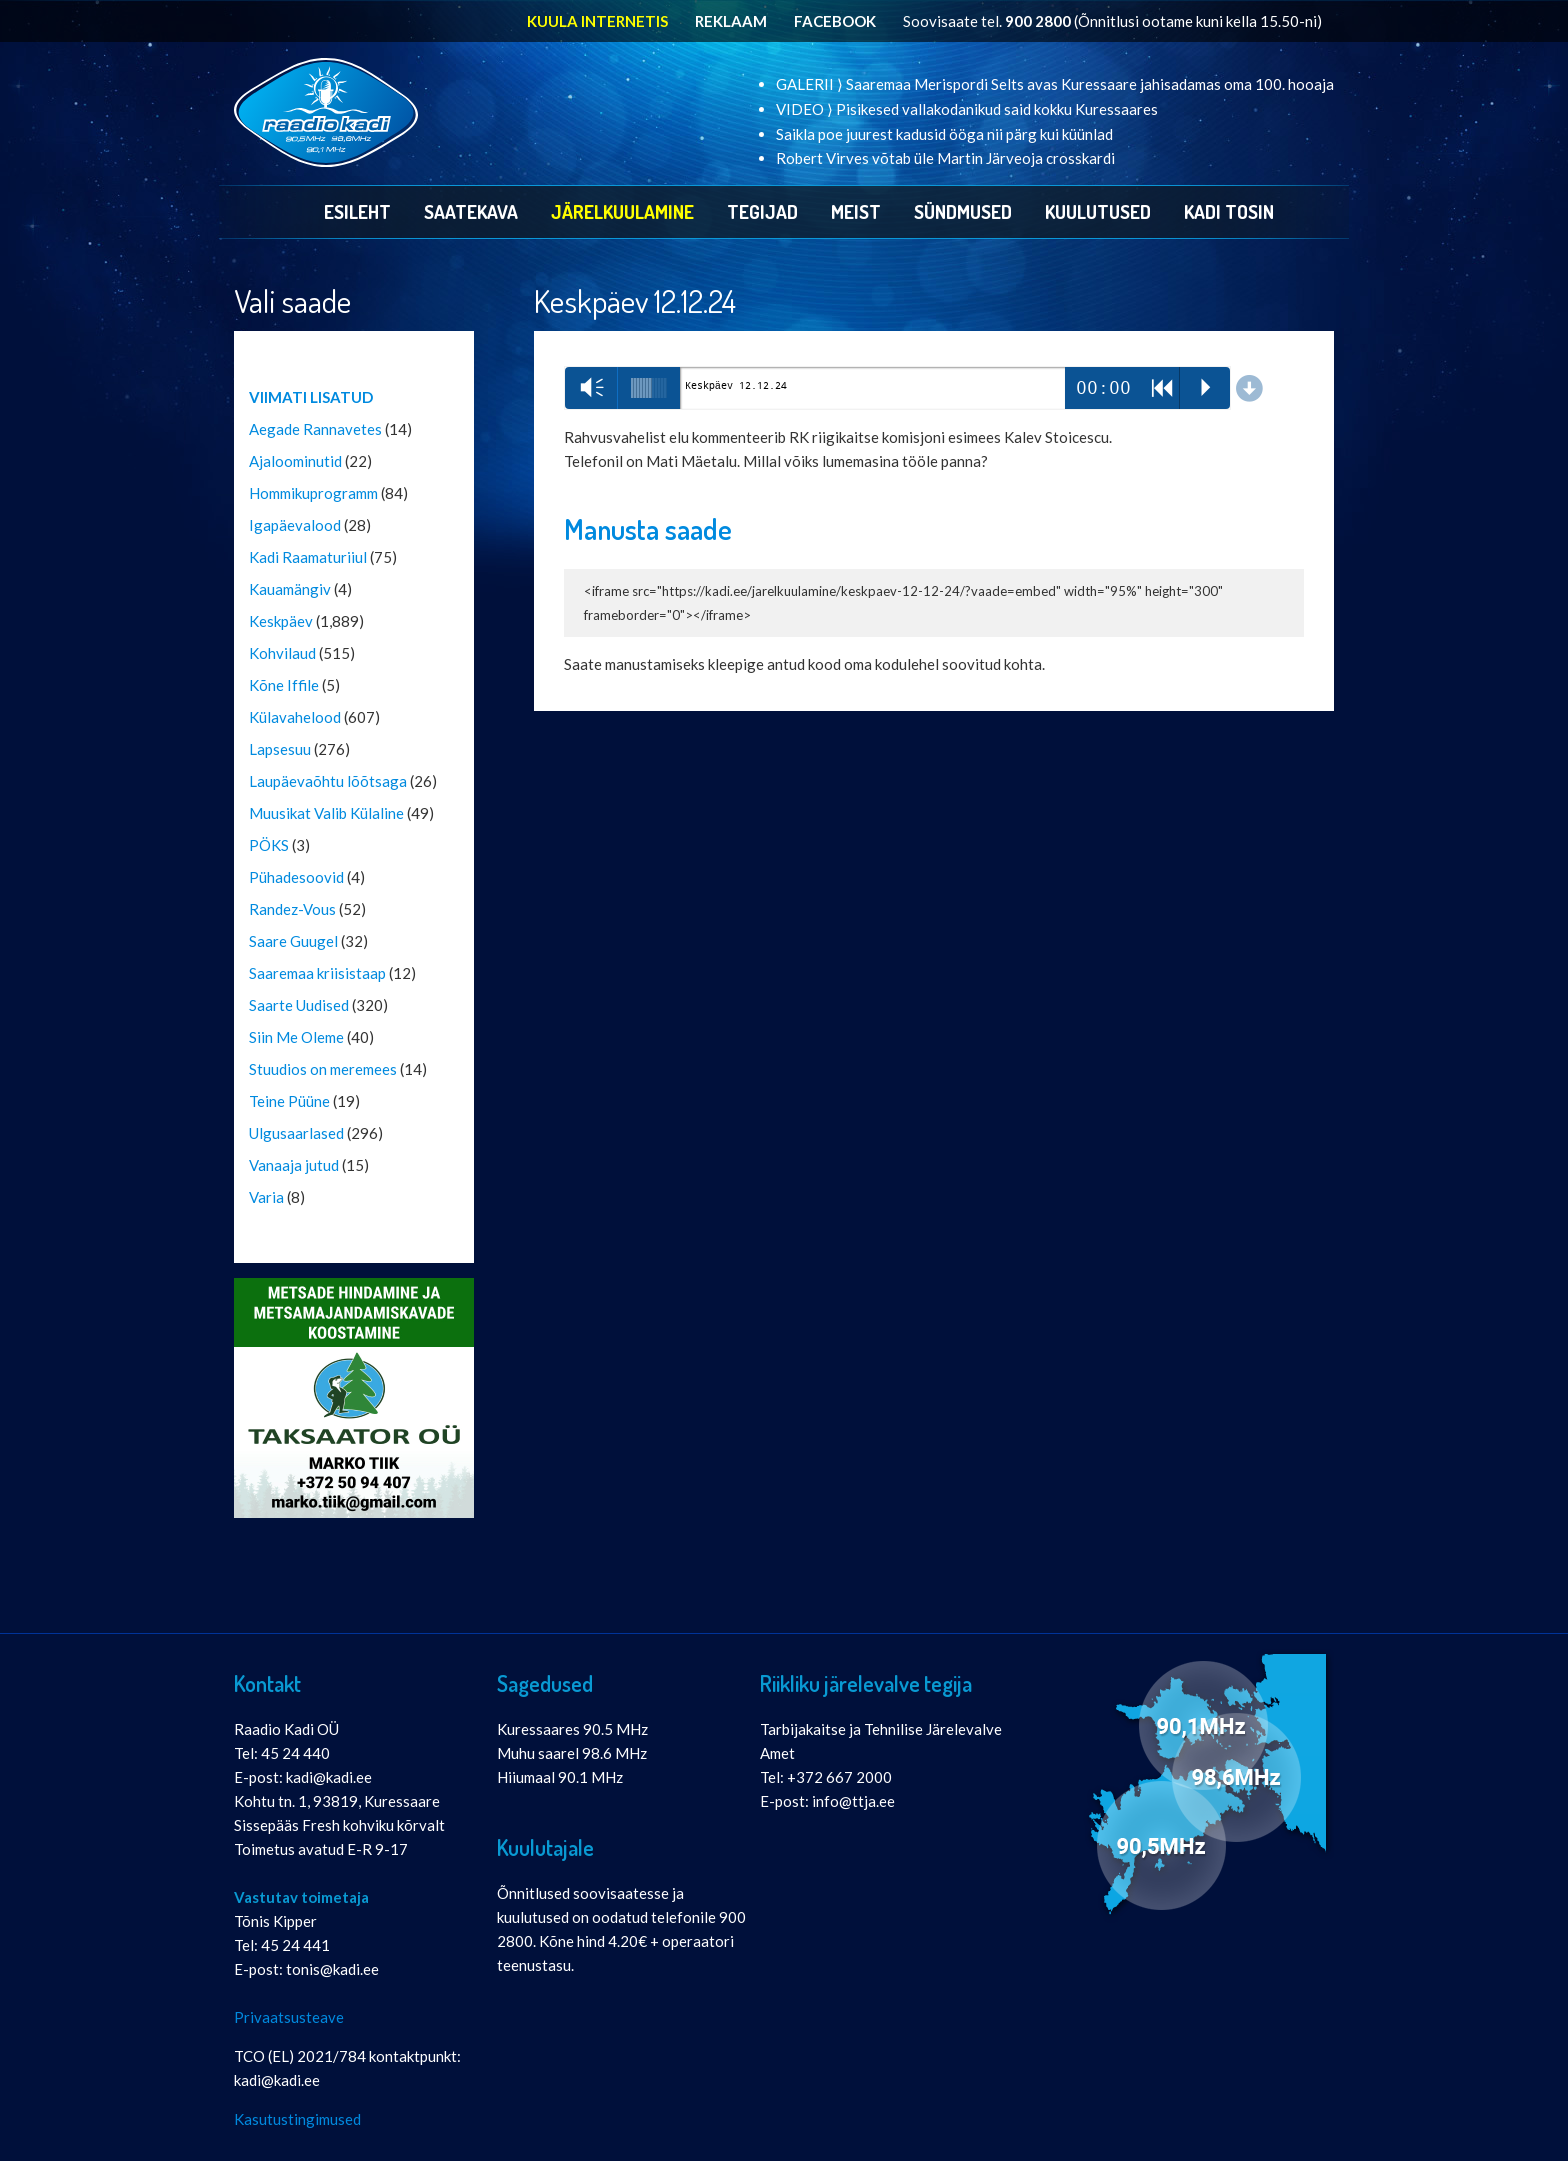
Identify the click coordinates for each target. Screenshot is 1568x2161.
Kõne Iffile (284, 685)
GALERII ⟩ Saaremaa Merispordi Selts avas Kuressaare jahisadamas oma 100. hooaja (1055, 84)
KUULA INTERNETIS (597, 21)
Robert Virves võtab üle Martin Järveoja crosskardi (945, 158)
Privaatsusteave (289, 2017)
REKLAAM (731, 21)
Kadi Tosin (1229, 211)
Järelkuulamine (622, 211)
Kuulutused (1098, 211)
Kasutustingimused (297, 2119)
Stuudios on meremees (323, 1069)
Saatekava (471, 211)
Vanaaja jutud (294, 1165)
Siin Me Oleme (296, 1037)
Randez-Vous (292, 909)
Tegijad (762, 211)
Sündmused (963, 211)
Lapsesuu (280, 749)
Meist (856, 211)
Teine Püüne (289, 1101)
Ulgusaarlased (296, 1133)
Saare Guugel (293, 941)
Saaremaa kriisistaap (317, 973)
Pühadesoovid (296, 877)
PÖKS (269, 845)
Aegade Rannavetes (315, 429)
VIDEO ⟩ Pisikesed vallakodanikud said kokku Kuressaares (967, 109)
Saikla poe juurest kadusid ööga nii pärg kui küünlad (944, 134)
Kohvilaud (282, 653)
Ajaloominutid (295, 461)
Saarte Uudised (299, 1005)
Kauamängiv (290, 589)
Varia (266, 1197)
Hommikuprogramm (313, 493)
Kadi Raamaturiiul (308, 557)
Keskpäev (281, 621)
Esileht (357, 211)
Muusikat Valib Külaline (326, 813)
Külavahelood (295, 717)
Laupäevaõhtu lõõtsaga (328, 781)
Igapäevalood (295, 525)
